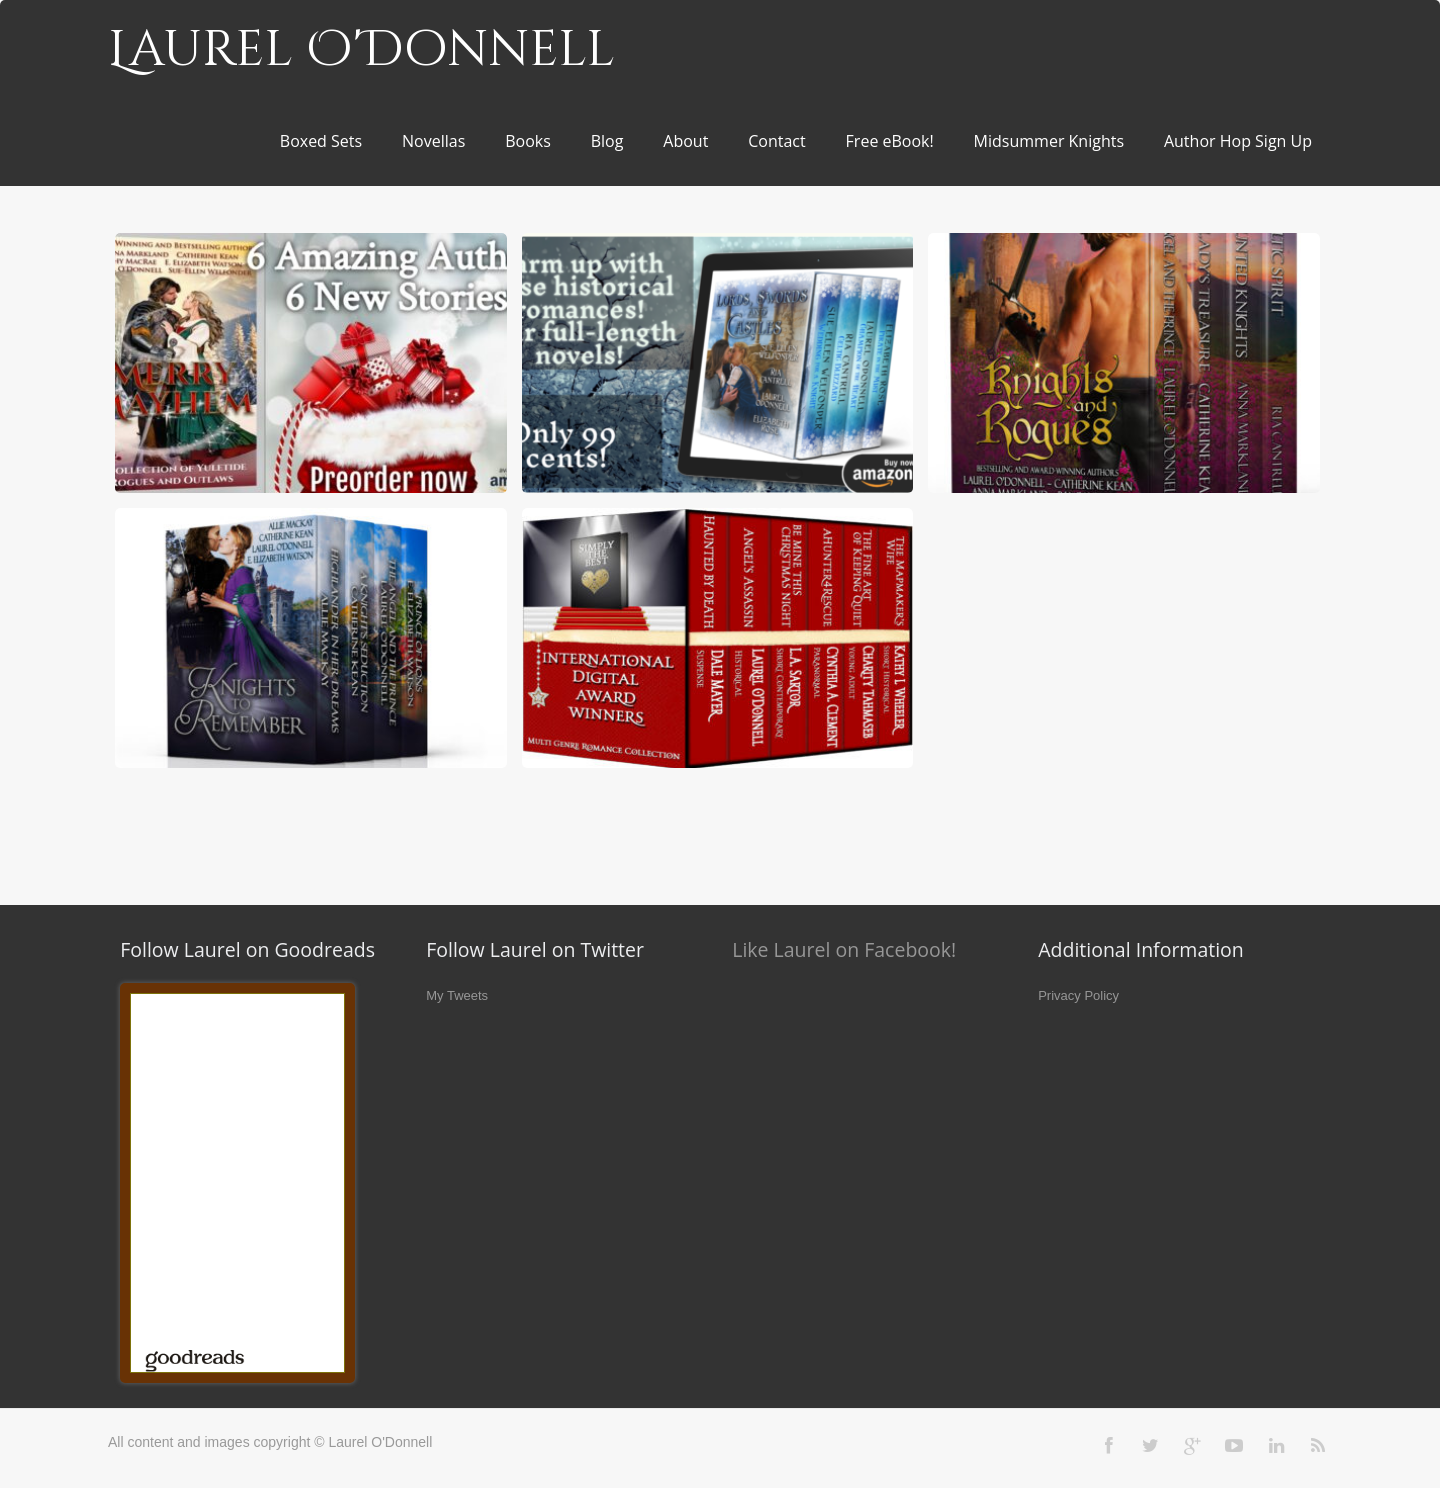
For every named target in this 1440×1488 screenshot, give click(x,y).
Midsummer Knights (1049, 141)
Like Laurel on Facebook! (844, 949)
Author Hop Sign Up (1238, 141)
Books (528, 141)
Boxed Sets (321, 141)
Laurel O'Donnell (361, 50)
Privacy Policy (1078, 995)
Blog (607, 141)
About (685, 141)
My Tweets (457, 995)
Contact (776, 141)
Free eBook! (890, 141)
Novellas (433, 141)
